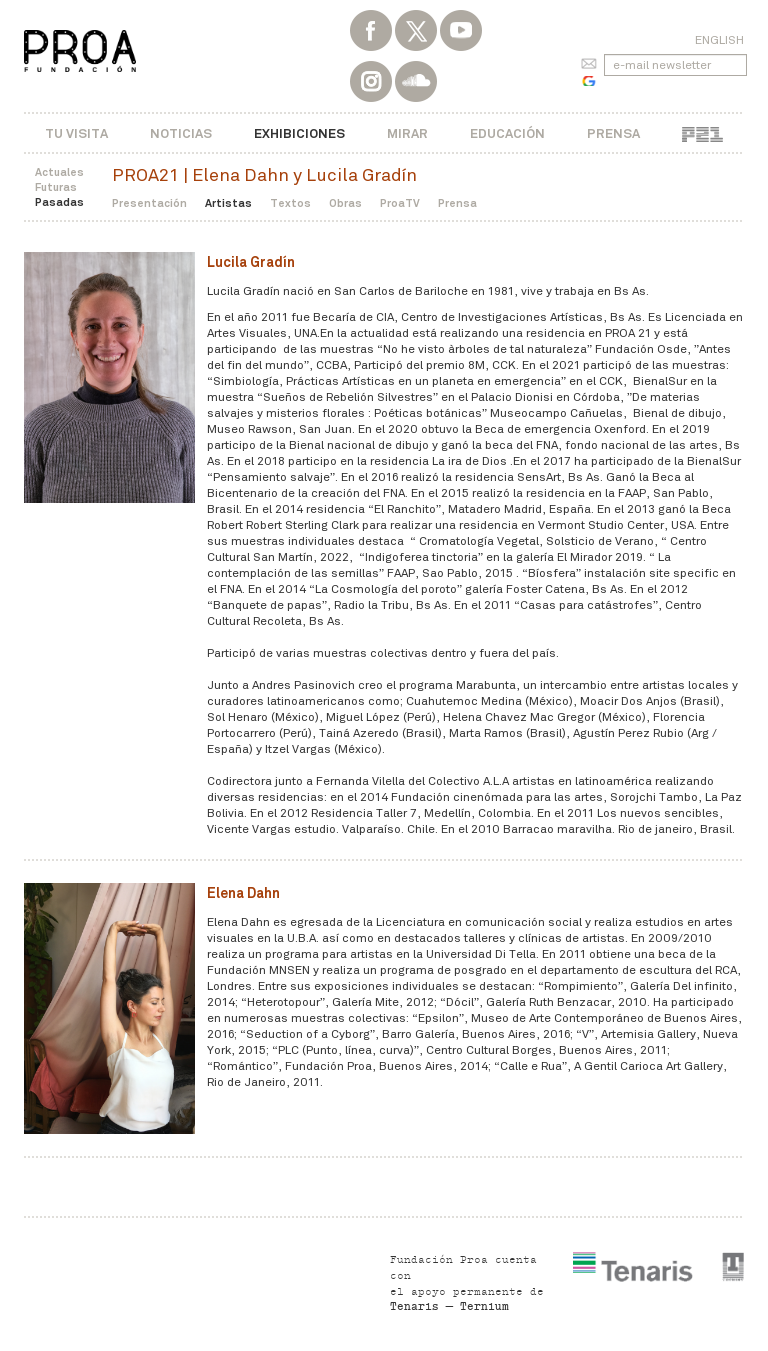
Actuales (59, 172)
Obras (345, 203)
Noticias (181, 133)
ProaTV (400, 203)
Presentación (149, 203)
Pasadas (59, 202)
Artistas (228, 203)
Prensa (613, 133)
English (719, 40)
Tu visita (76, 133)
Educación (507, 133)
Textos (290, 203)
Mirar (407, 133)
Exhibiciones (299, 133)
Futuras (56, 187)
